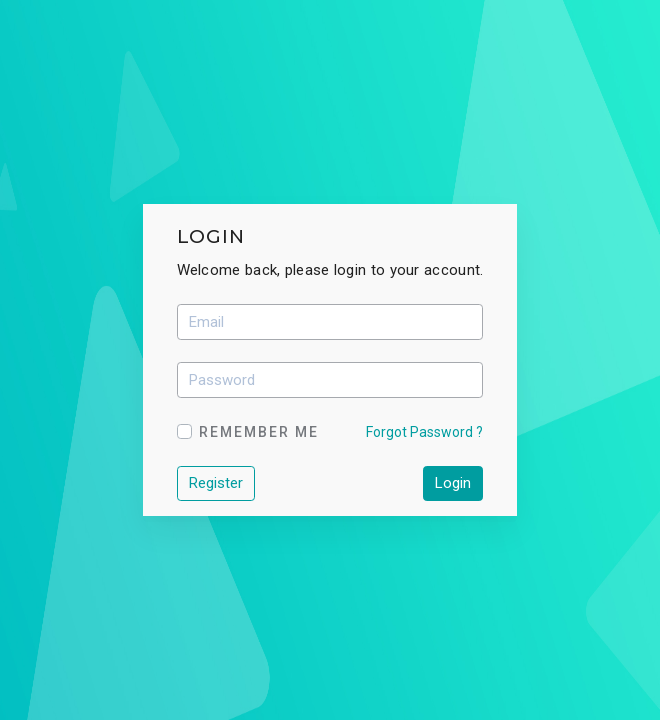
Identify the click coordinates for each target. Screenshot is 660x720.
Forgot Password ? (424, 432)
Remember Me (259, 432)
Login (453, 483)
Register (216, 483)
